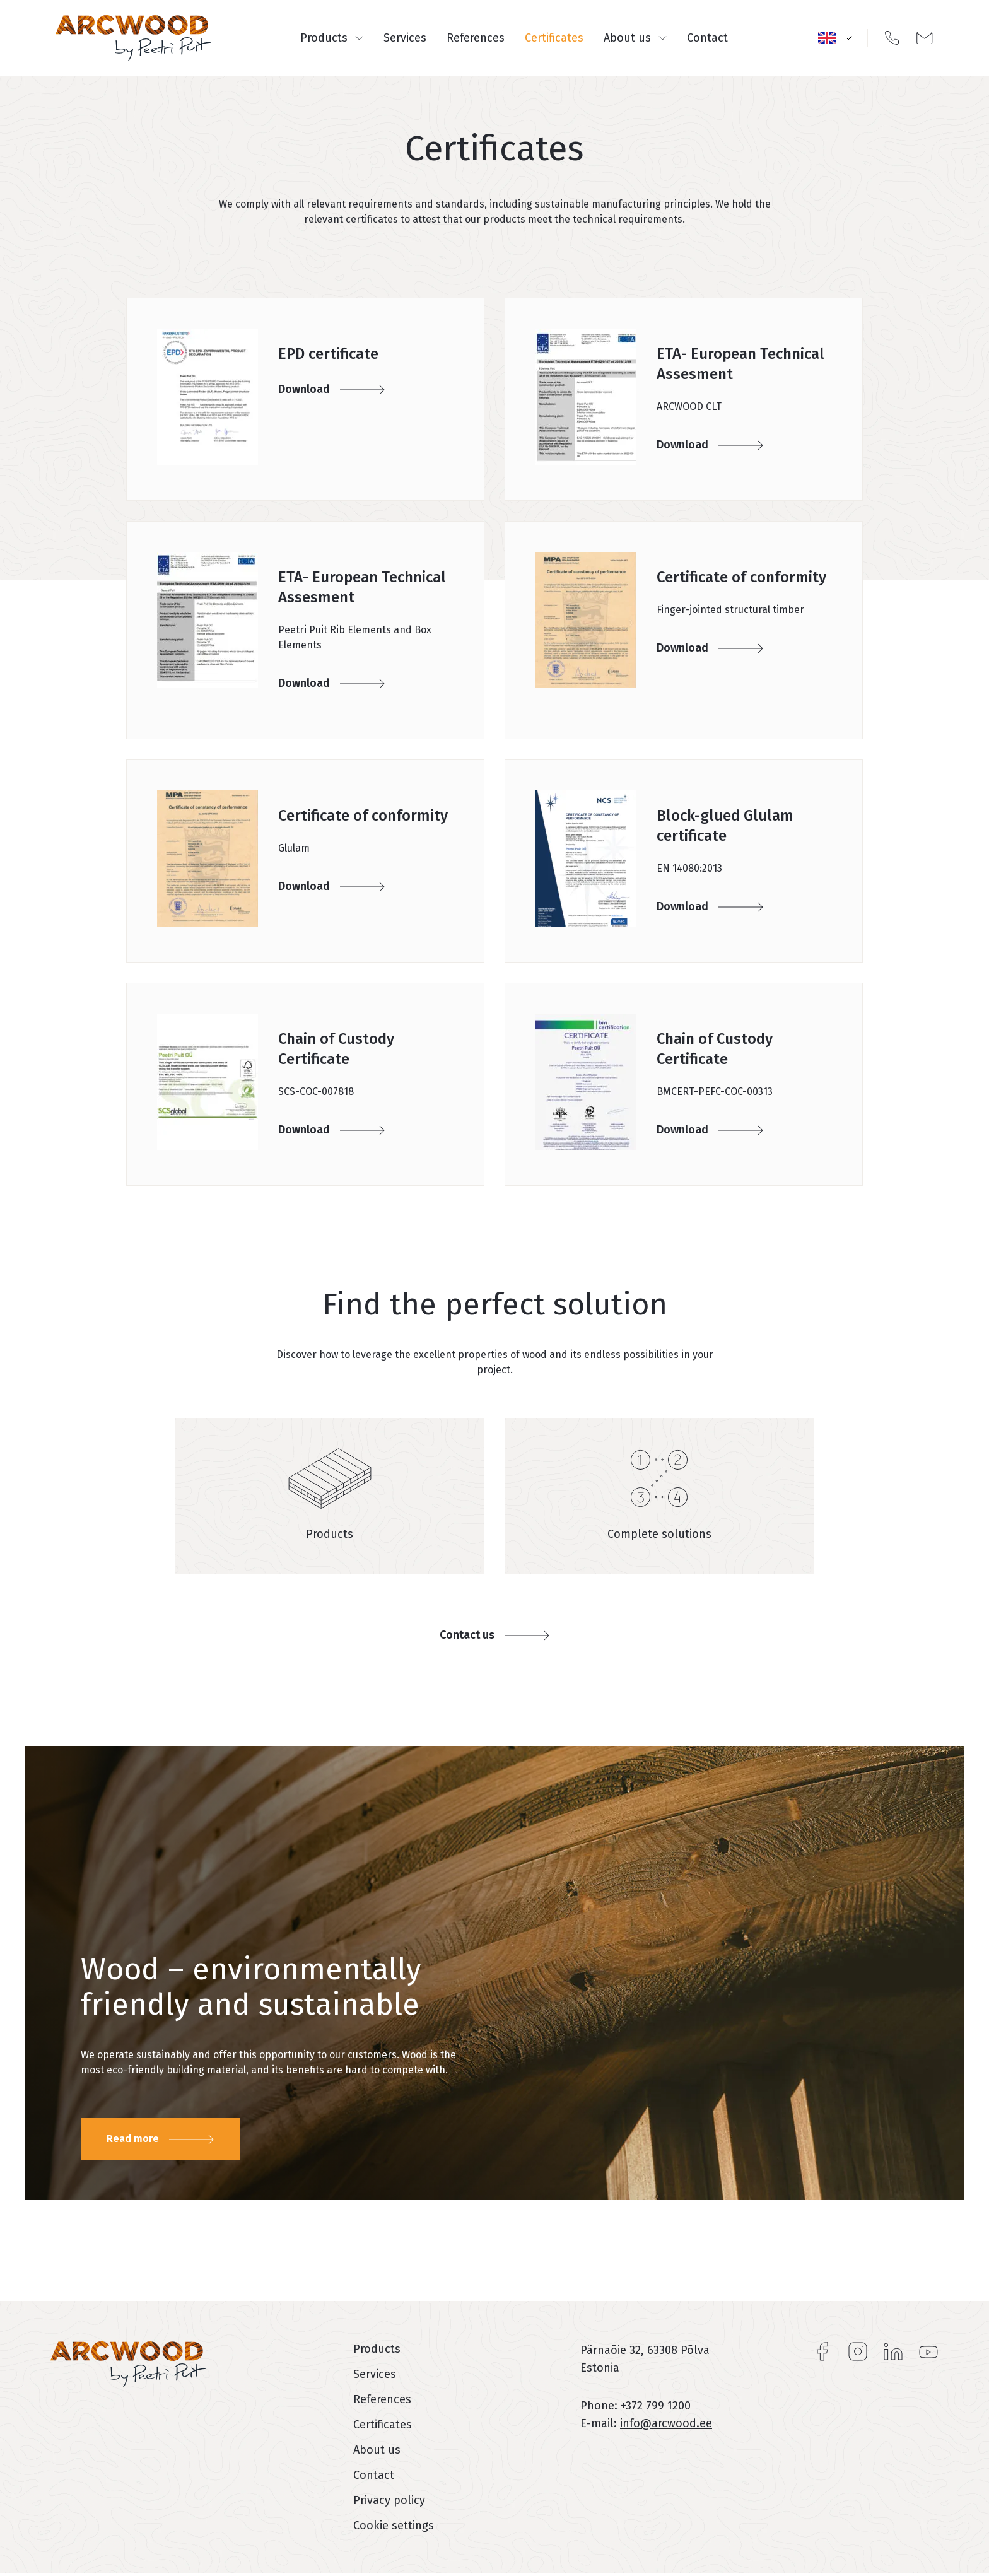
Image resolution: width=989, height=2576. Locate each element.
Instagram (858, 2351)
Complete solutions (659, 1534)
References (476, 38)
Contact (707, 38)
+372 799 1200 (656, 2406)
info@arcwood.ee (666, 2423)
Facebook (822, 2351)
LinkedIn (893, 2351)
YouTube (928, 2351)
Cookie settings (393, 2525)
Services (404, 38)
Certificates (554, 38)
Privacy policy (389, 2500)
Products (331, 38)
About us (635, 38)
